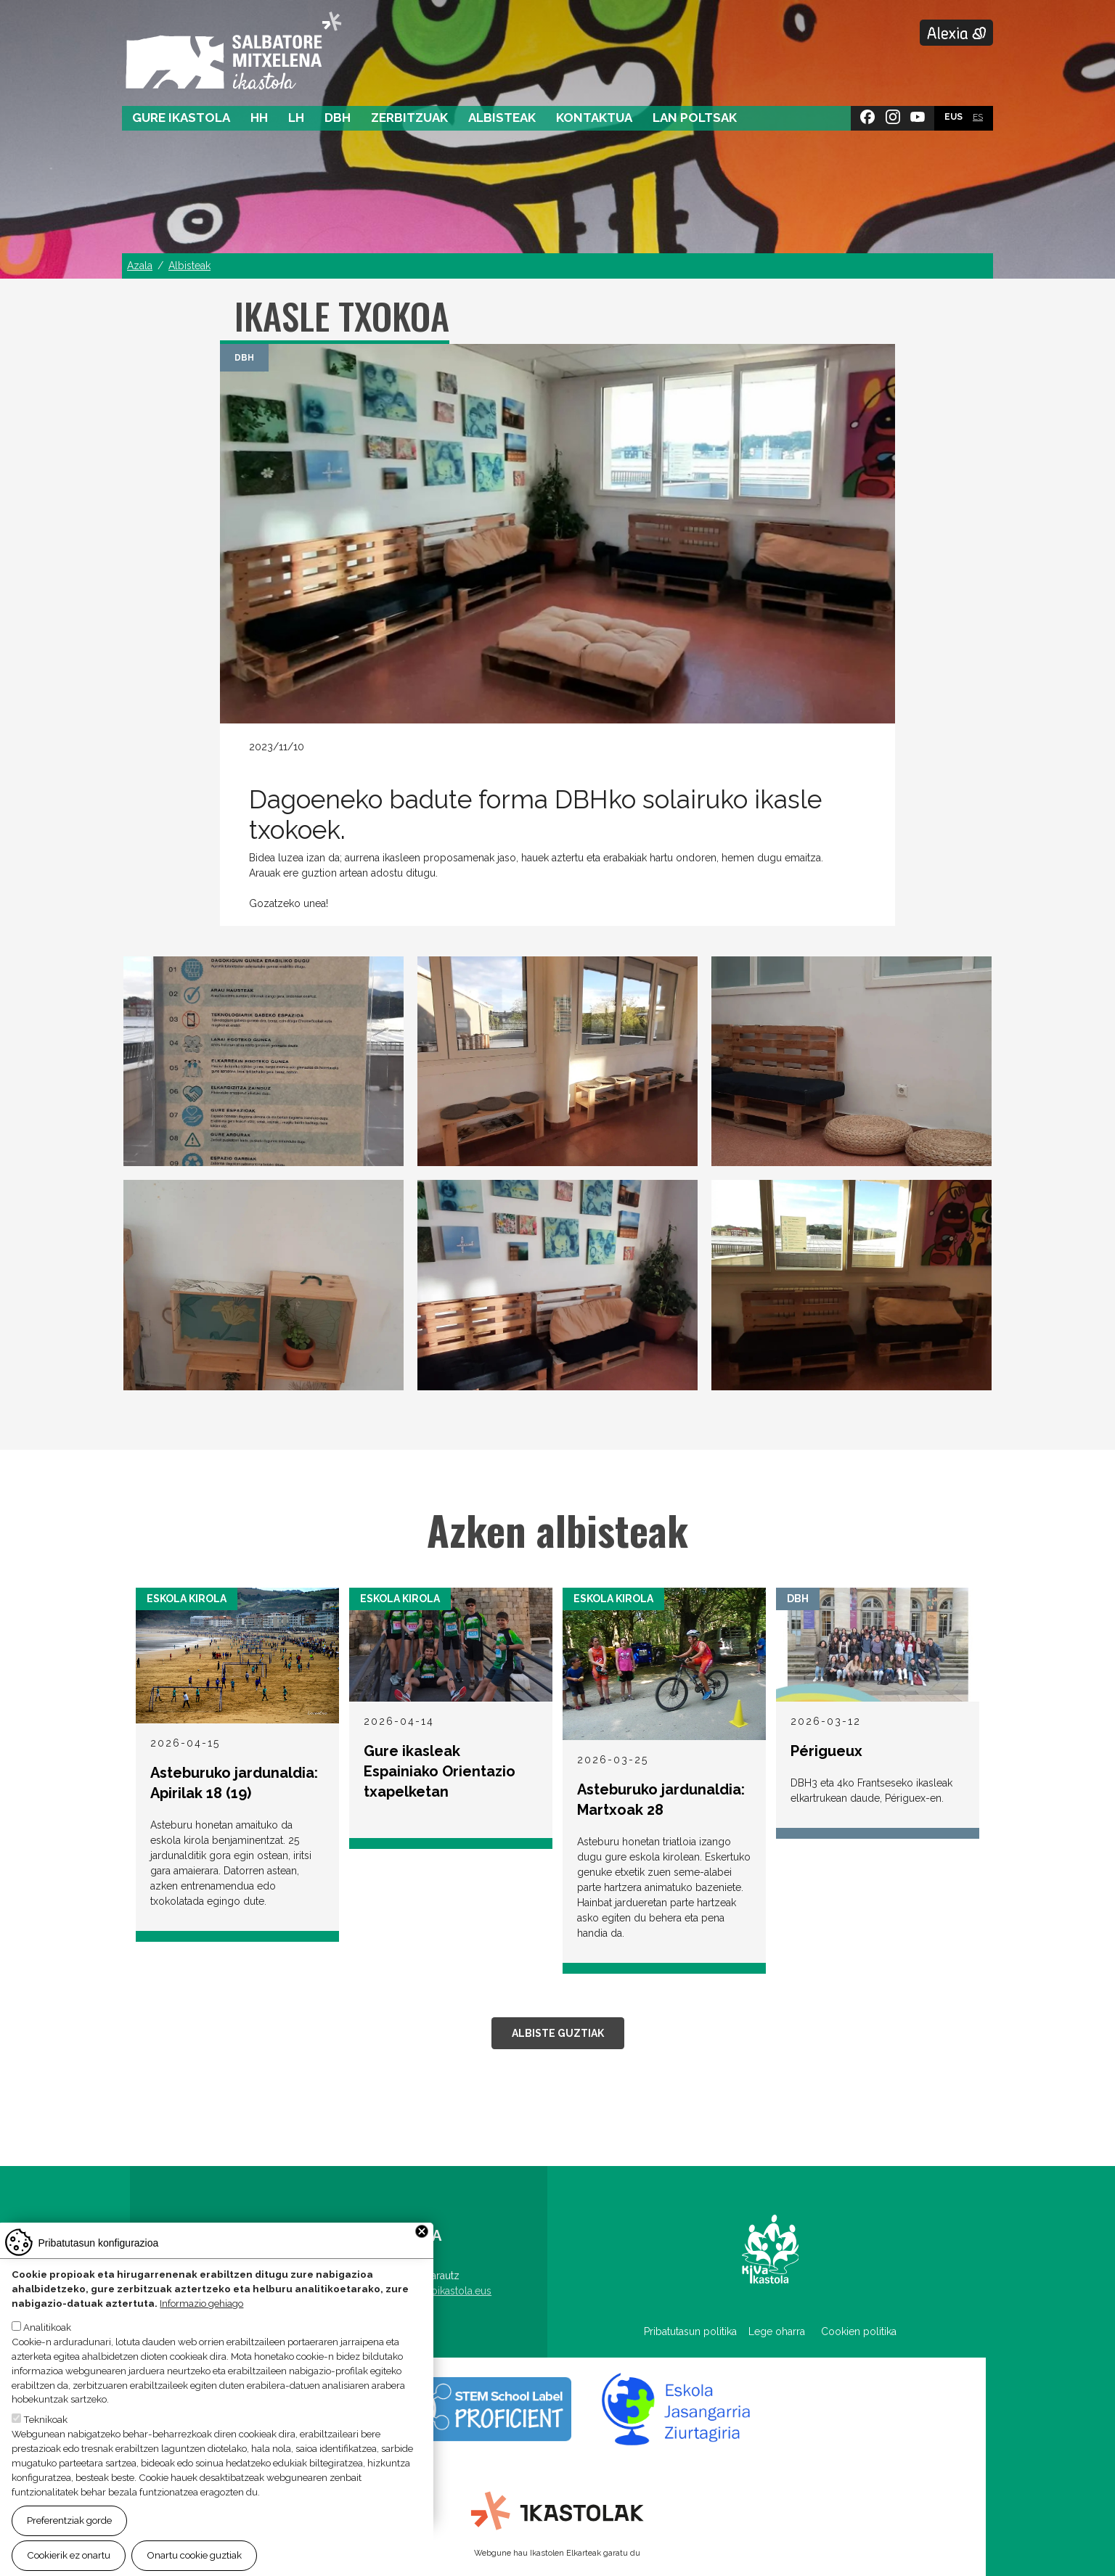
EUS (953, 117)
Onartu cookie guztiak (194, 2555)
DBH (337, 117)
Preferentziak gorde (69, 2520)
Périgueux (826, 1751)
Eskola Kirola (186, 1598)
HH (259, 117)
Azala (139, 265)
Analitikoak (47, 2327)
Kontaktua (594, 117)
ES (978, 117)
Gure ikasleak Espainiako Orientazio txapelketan (439, 1771)
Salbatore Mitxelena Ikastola (233, 51)
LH (296, 117)
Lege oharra (776, 2331)
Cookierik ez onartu (68, 2555)
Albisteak (502, 117)
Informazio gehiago (201, 2303)
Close (421, 2231)
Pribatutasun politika (696, 2331)
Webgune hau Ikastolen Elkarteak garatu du (557, 2553)
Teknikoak (45, 2419)
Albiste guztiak (558, 2033)
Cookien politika (859, 2331)
